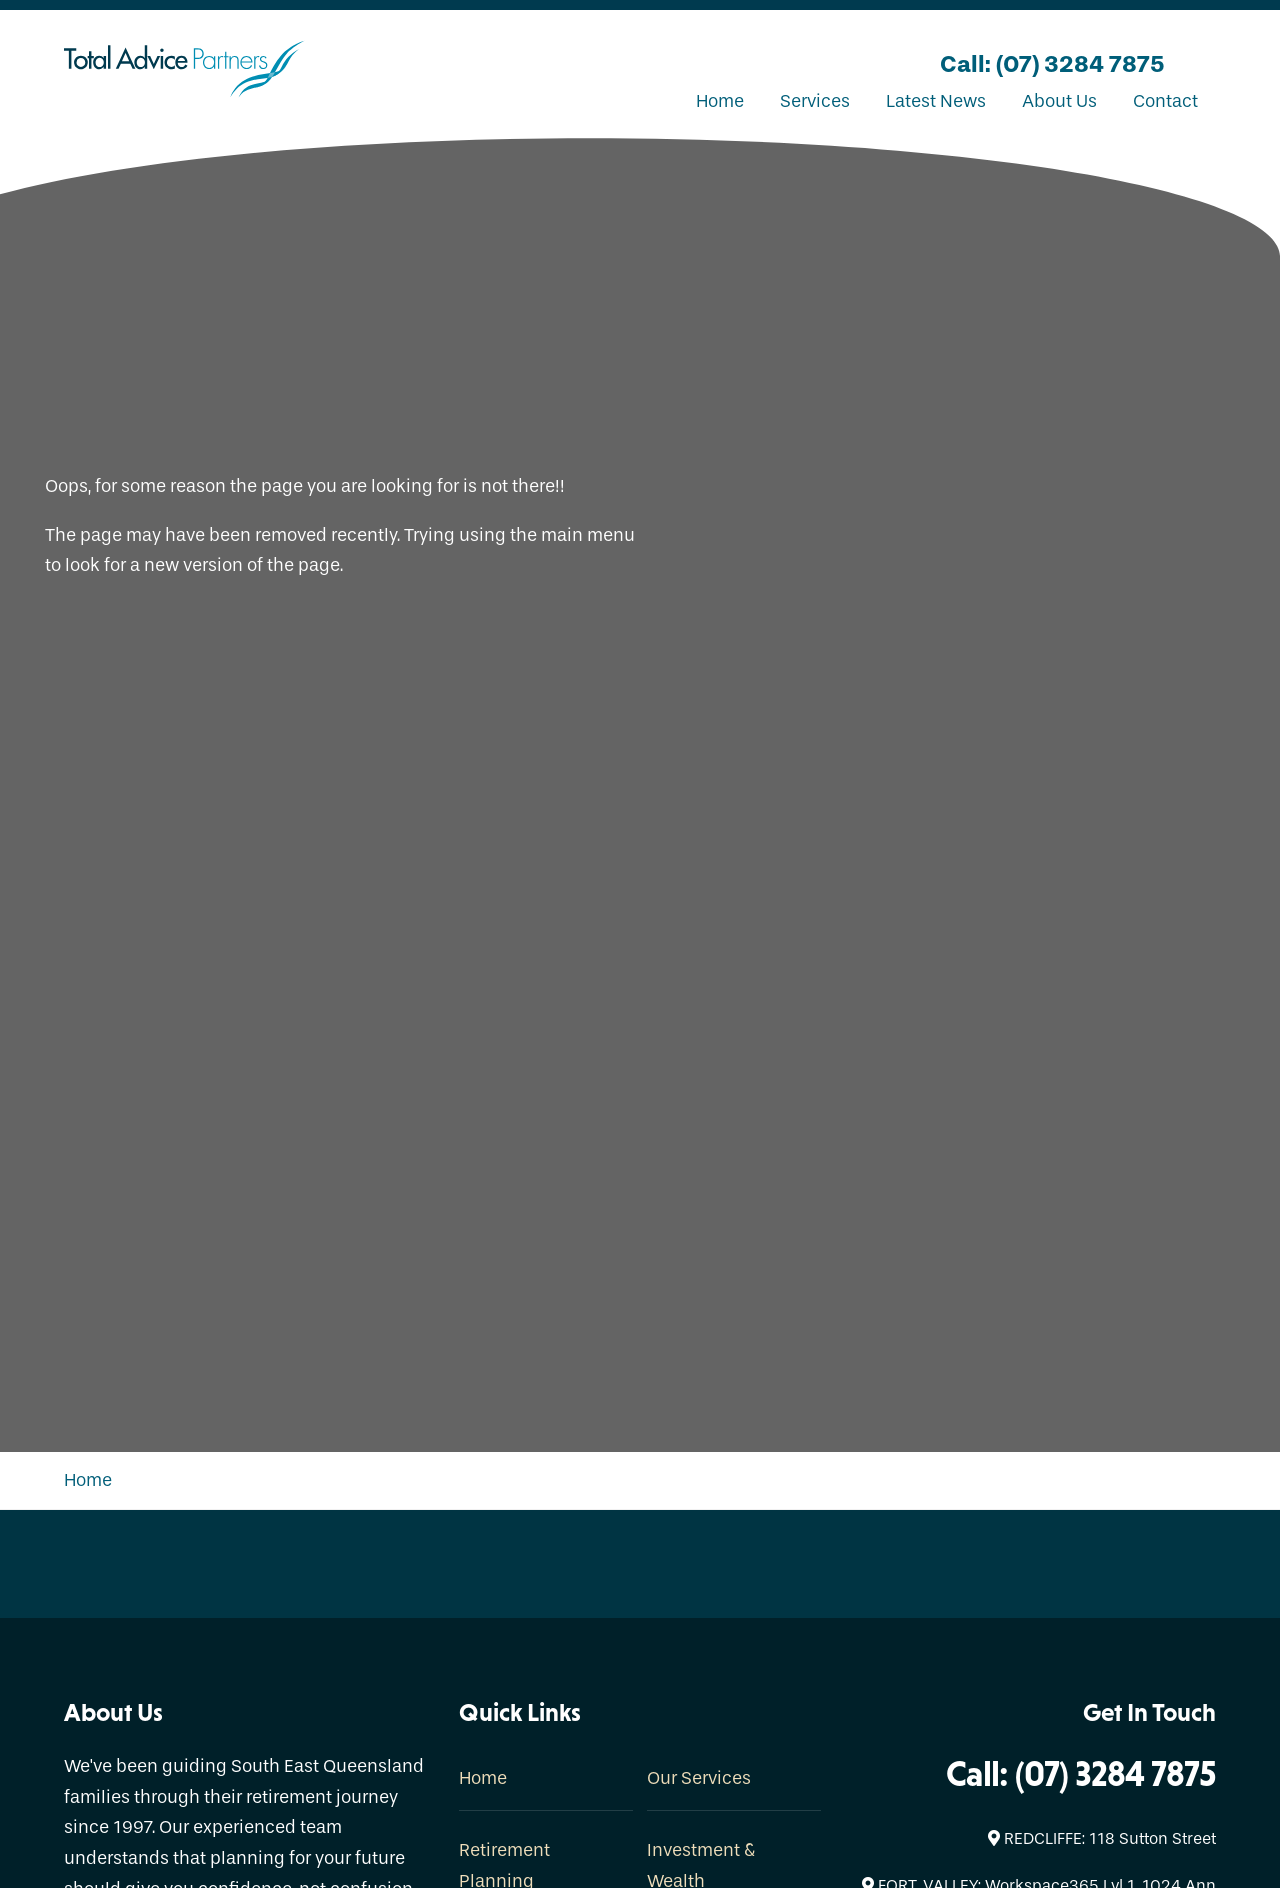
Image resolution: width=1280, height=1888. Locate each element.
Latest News (936, 101)
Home (720, 101)
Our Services (699, 1778)
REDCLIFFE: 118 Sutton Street (1102, 1838)
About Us (1059, 101)
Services (815, 101)
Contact (1165, 101)
